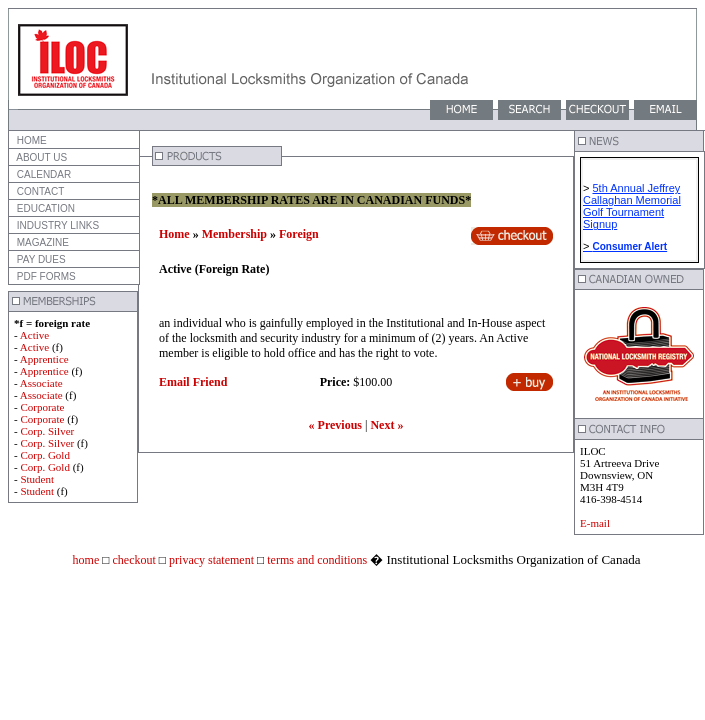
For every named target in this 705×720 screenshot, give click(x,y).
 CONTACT (39, 191)
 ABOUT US (40, 157)
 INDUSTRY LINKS (56, 225)
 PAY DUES (40, 259)
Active (34, 335)
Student (37, 479)
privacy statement (210, 560)
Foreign (299, 234)
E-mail (595, 523)
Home (174, 234)
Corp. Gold (45, 455)
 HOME (30, 140)
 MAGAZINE (41, 242)
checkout (132, 560)
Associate (41, 383)
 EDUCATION (44, 208)
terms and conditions (315, 560)
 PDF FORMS (45, 276)
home (86, 560)
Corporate (42, 407)
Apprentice (44, 359)
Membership (234, 234)
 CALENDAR (42, 174)
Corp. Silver (47, 431)
